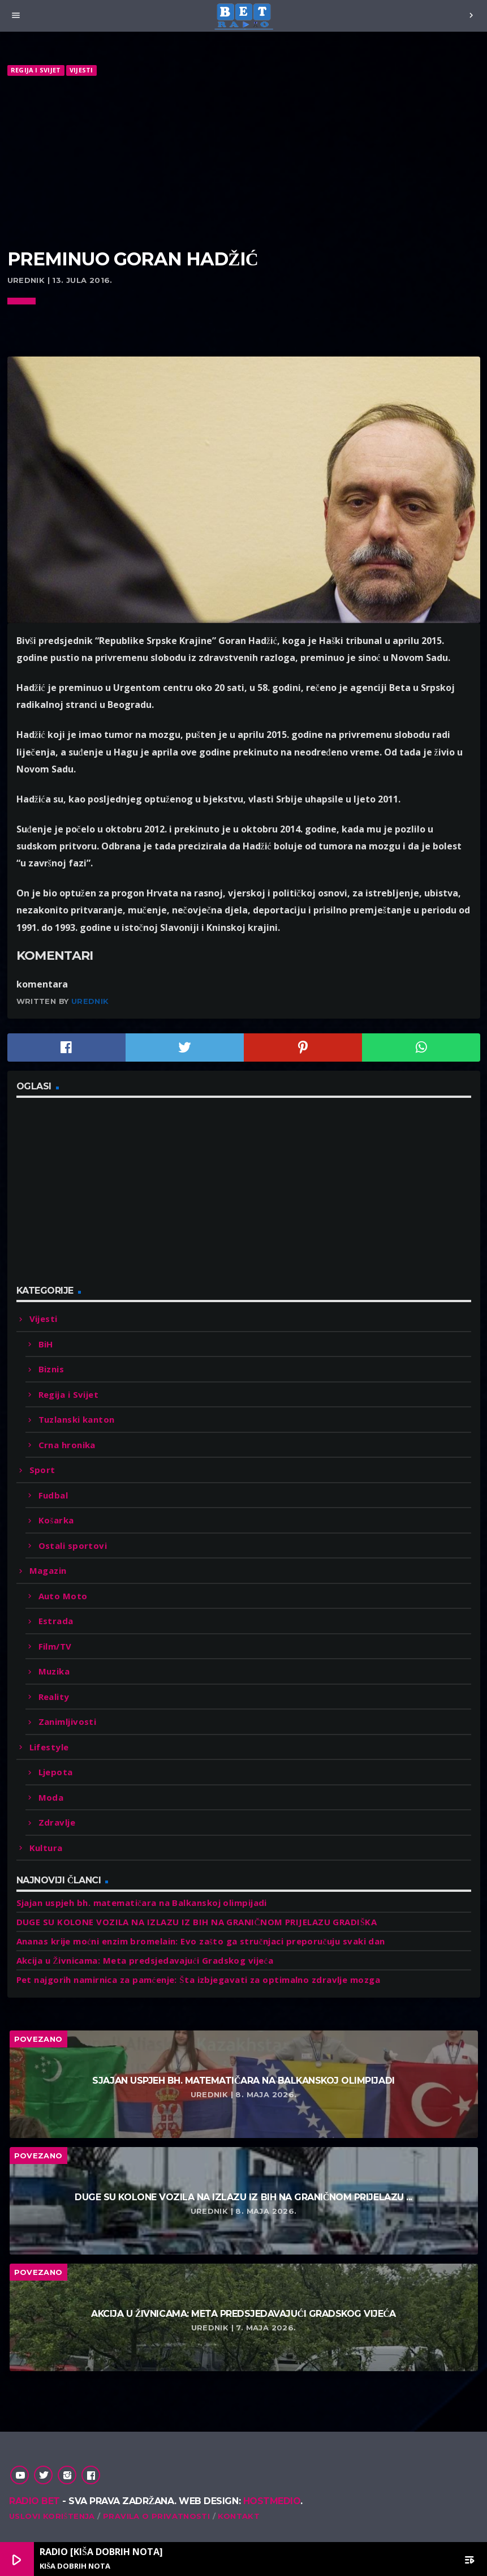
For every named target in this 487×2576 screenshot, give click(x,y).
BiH (45, 1344)
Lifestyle (49, 1747)
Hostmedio (272, 2501)
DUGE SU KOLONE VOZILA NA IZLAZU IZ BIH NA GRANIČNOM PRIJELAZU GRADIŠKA (196, 1921)
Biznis (51, 1369)
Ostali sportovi (72, 1545)
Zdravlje (57, 1822)
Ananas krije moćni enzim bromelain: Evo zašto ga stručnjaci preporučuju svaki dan (200, 1941)
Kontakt (239, 2516)
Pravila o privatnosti (156, 2516)
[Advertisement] (243, 163)
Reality (54, 1696)
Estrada (56, 1620)
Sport (42, 1469)
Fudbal (53, 1495)
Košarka (56, 1520)
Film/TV (55, 1646)
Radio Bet (34, 2501)
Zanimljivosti (67, 1721)
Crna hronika (67, 1444)
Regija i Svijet (36, 70)
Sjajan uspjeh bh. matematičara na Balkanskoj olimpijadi (141, 1902)
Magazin (48, 1570)
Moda (51, 1797)
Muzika (54, 1671)
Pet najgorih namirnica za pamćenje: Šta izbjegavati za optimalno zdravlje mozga (198, 1979)
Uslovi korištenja (52, 2516)
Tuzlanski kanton (76, 1419)
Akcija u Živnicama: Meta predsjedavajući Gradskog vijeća (145, 1960)
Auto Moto (63, 1596)
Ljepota (55, 1772)
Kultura (46, 1847)
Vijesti (81, 70)
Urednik (90, 1001)
